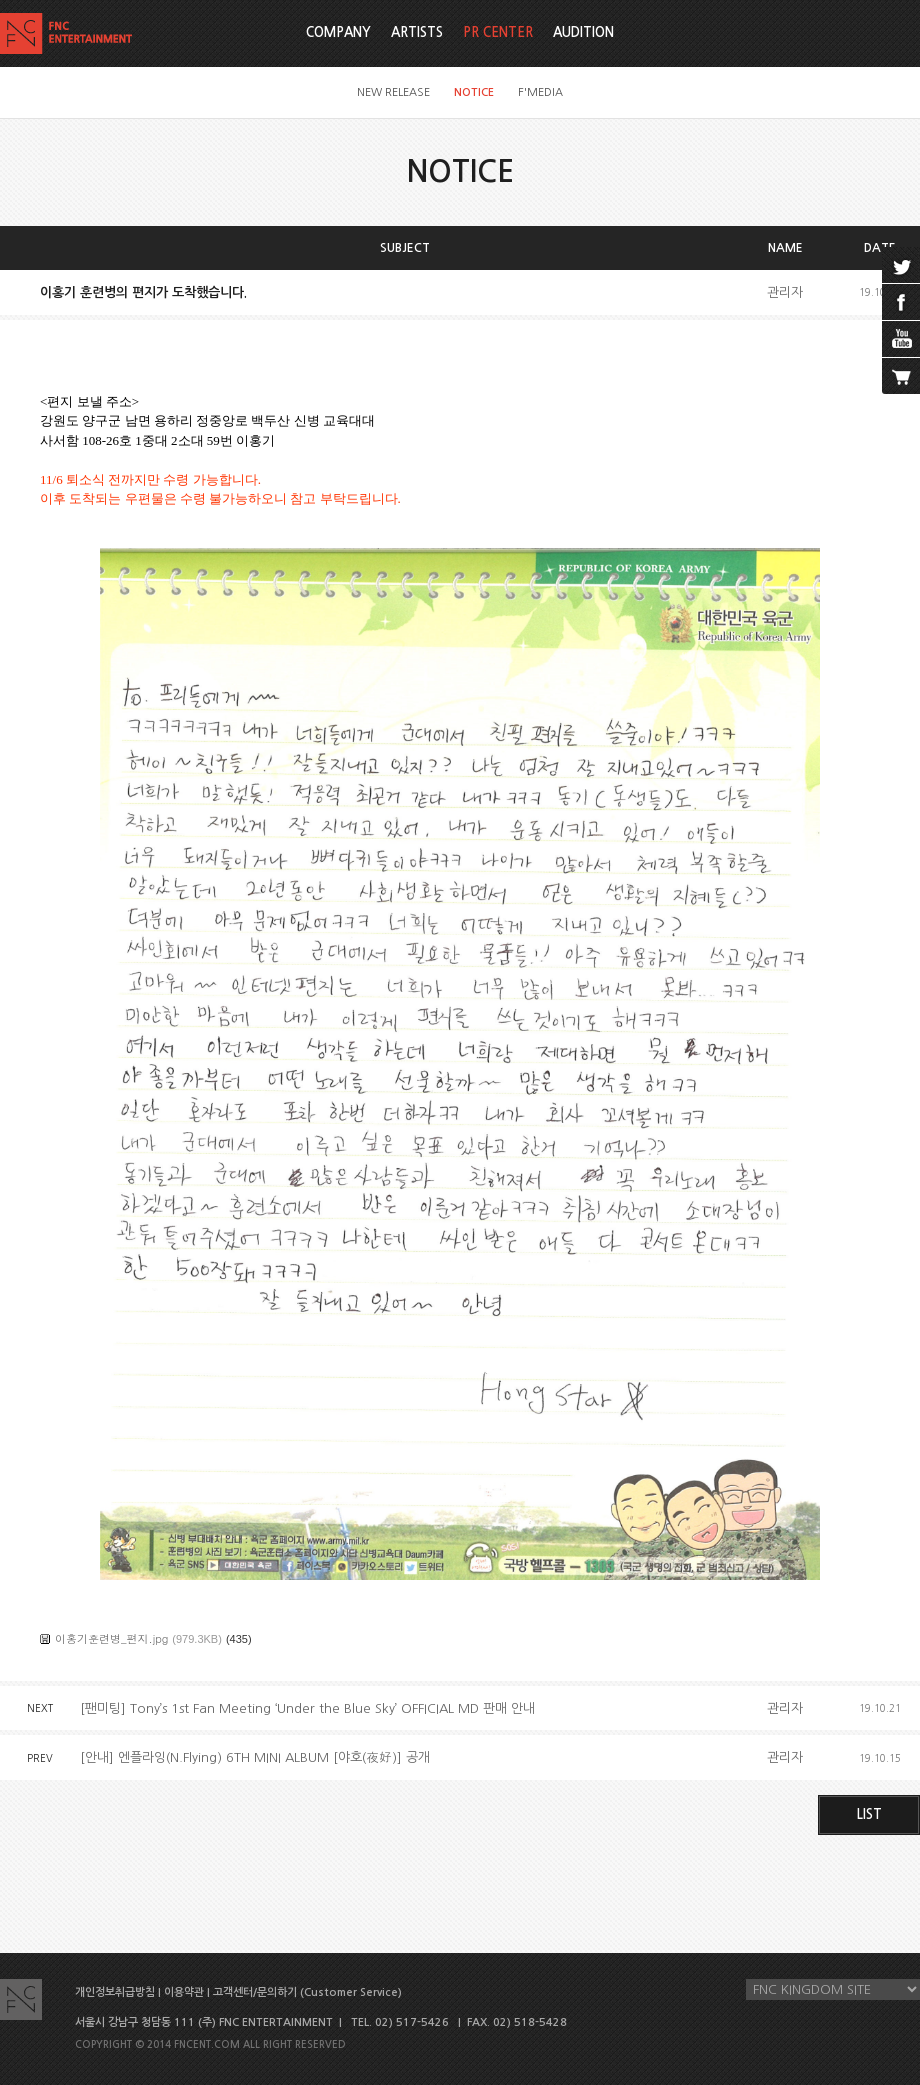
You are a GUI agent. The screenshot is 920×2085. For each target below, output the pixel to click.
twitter (901, 265)
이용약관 (184, 1992)
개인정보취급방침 (115, 1992)
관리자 (785, 292)
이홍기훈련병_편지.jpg (111, 1638)
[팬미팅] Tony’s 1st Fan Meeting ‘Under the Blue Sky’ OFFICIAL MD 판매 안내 (307, 1708)
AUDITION (583, 32)
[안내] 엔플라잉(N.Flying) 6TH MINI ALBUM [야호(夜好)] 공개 (255, 1757)
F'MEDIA (540, 92)
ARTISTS (417, 32)
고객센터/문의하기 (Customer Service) (307, 1992)
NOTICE (474, 92)
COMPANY (338, 32)
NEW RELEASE (393, 92)
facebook (901, 302)
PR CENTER (498, 32)
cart (901, 376)
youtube (901, 339)
